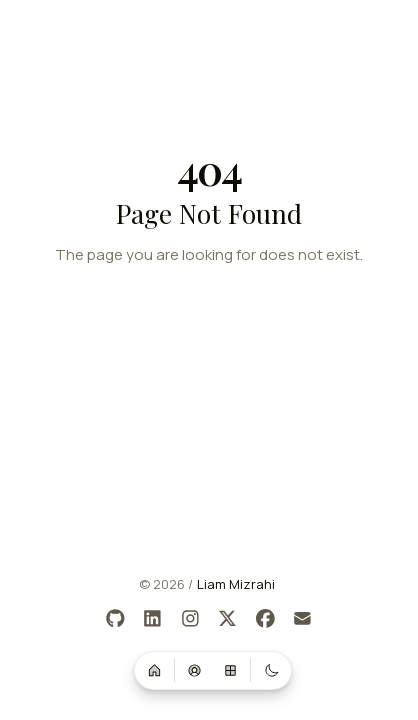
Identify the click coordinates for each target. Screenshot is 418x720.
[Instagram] (190, 619)
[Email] (303, 619)
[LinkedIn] (153, 619)
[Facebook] (265, 619)
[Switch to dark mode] (271, 670)
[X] (228, 619)
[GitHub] (115, 619)
